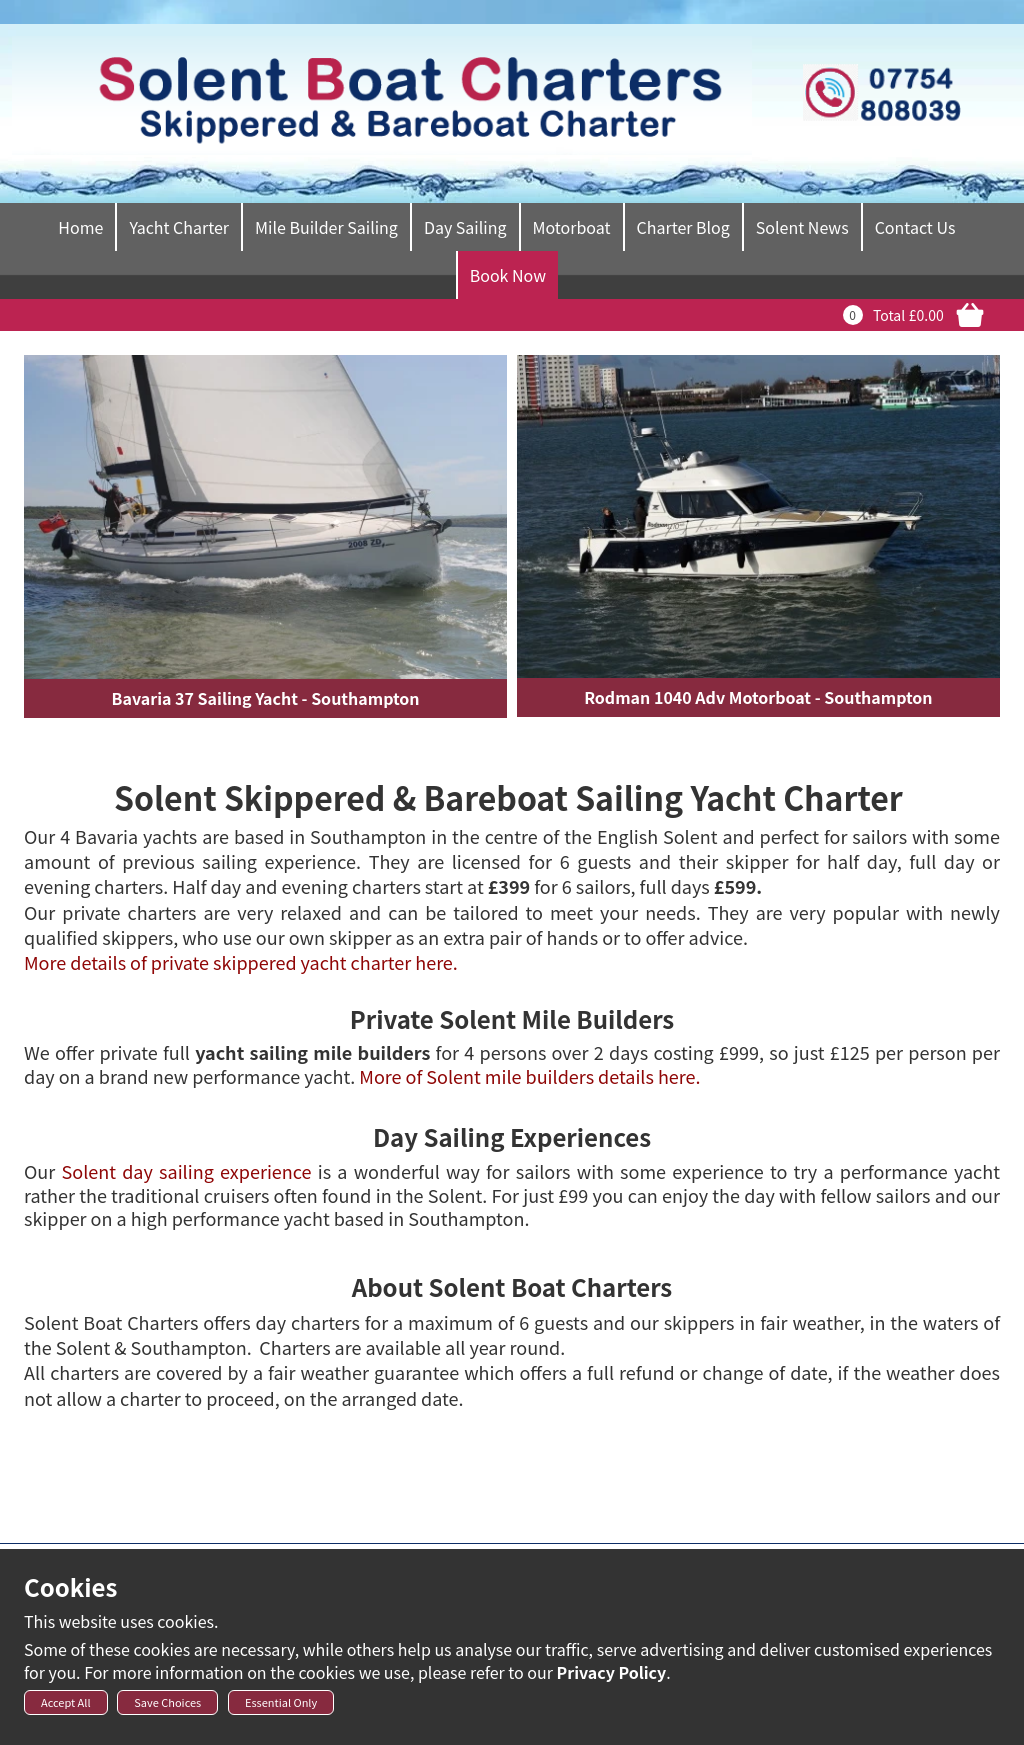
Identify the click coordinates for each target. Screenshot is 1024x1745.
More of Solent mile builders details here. (529, 1076)
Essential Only (281, 1708)
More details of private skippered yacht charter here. (241, 962)
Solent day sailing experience (187, 1171)
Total (889, 315)
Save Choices (167, 1708)
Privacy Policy (612, 1678)
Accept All (66, 1708)
